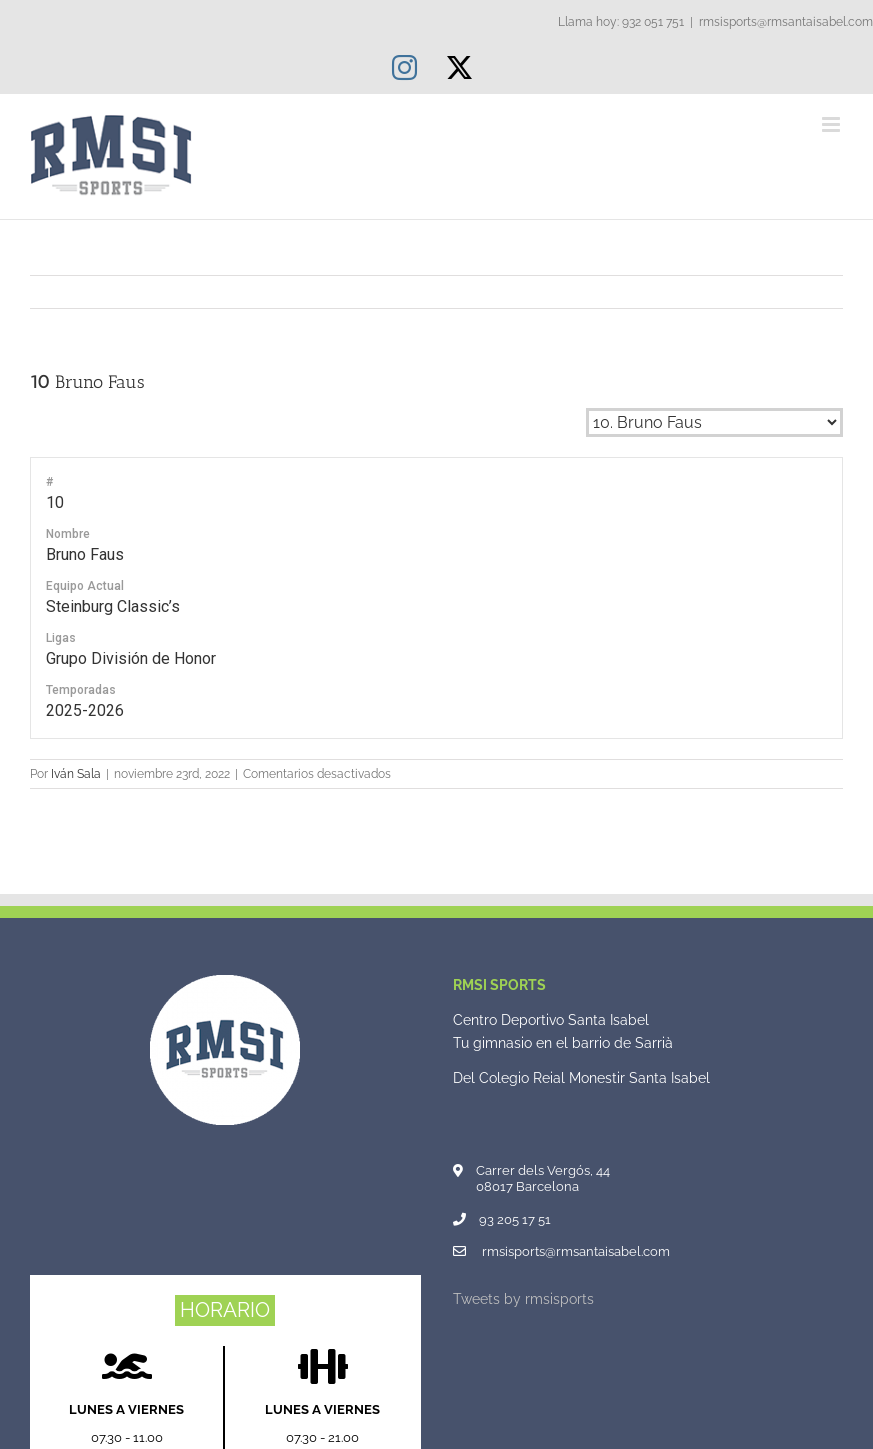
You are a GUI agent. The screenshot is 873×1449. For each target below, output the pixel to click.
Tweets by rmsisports (523, 1299)
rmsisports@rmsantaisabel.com (786, 22)
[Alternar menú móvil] (832, 124)
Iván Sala (76, 774)
